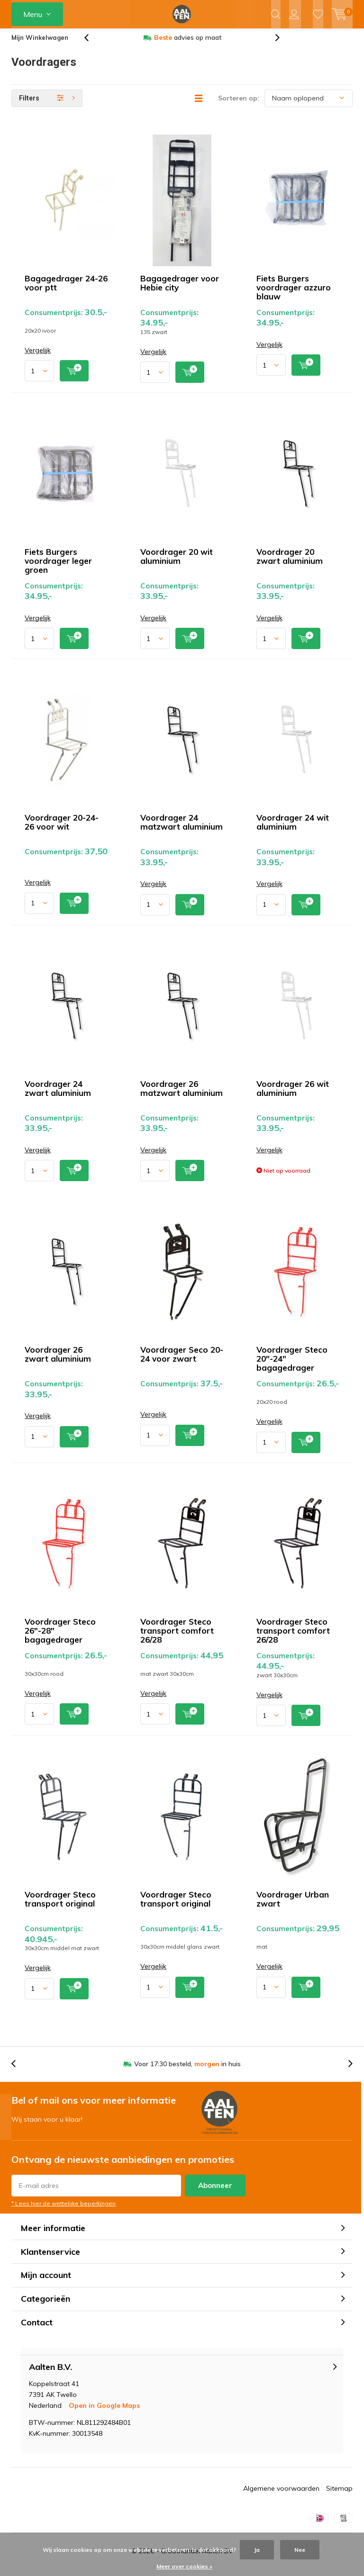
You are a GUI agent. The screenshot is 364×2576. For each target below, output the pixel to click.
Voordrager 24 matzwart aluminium (181, 829)
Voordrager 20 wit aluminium (176, 562)
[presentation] (91, 44)
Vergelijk (38, 357)
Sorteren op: (238, 105)
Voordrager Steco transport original (60, 1906)
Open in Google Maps (104, 2412)
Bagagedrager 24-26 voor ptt (66, 289)
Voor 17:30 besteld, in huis (187, 2071)
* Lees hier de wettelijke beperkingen (63, 2210)
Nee (299, 2549)
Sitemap (339, 2495)
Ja (257, 2549)
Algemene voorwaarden (281, 2495)
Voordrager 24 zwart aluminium (58, 1094)
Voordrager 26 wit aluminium (292, 1094)
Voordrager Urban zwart (292, 1906)
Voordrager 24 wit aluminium (292, 829)
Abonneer (215, 2192)
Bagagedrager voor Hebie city (179, 289)
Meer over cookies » (184, 2566)
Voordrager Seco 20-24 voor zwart (181, 1361)
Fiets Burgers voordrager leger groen (58, 567)
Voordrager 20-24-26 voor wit (62, 829)
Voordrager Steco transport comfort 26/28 (177, 1638)
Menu (32, 14)
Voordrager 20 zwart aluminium (289, 562)
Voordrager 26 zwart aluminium (58, 1361)
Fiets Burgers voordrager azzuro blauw (293, 294)
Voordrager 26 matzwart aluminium (181, 1094)
